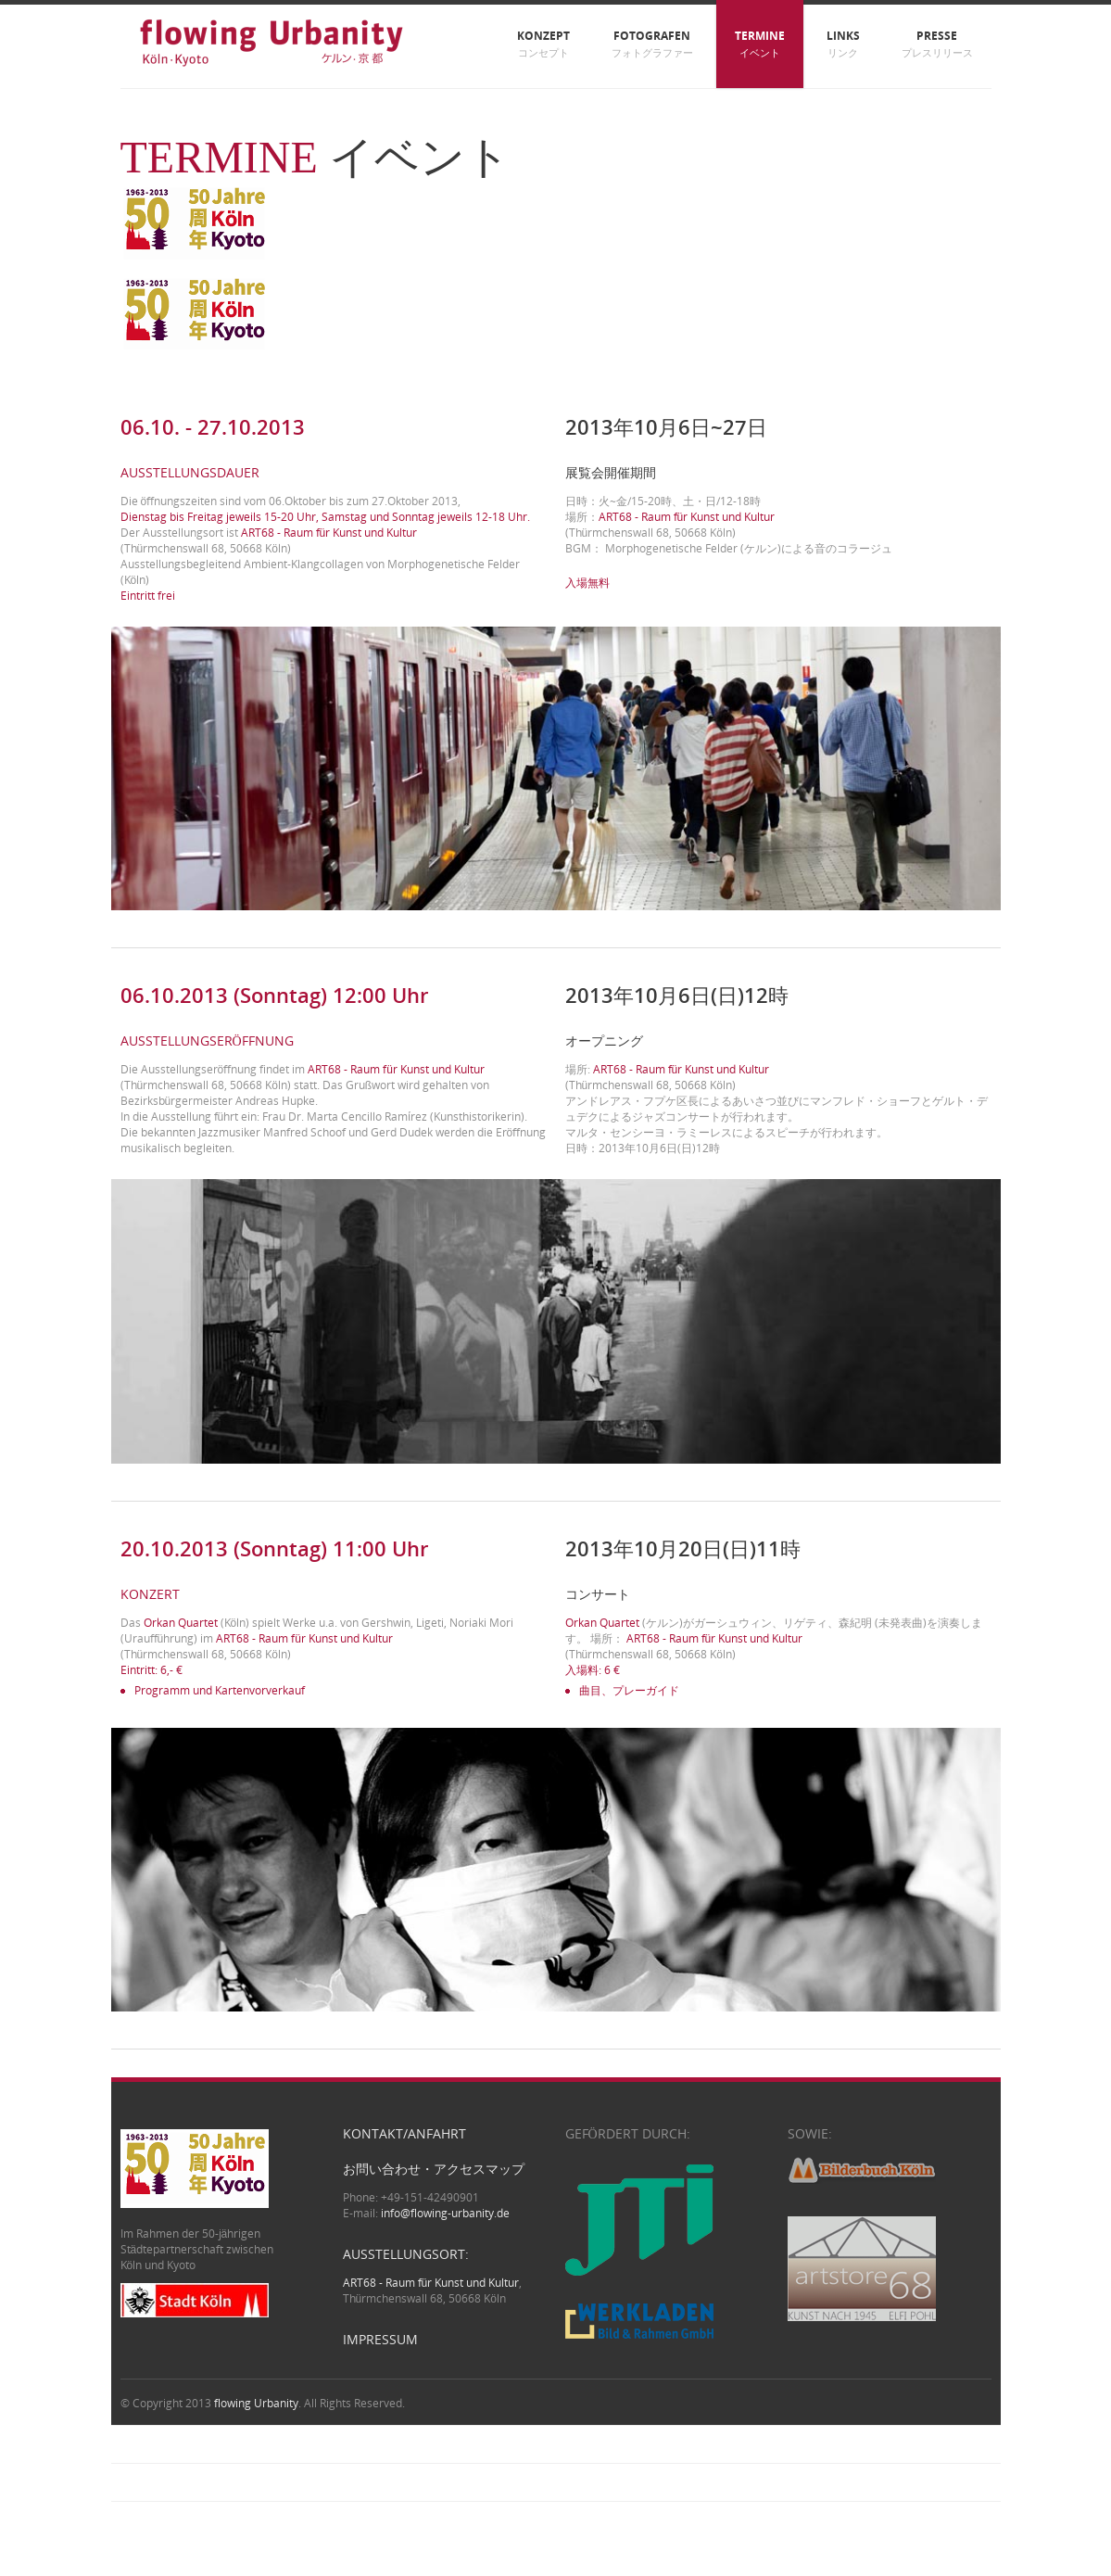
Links (843, 44)
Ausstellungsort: (406, 2254)
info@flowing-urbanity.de (445, 2213)
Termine (760, 44)
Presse (937, 44)
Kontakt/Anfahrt (404, 2133)
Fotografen (652, 44)
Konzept (543, 44)
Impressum (380, 2339)
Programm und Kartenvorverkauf (219, 1690)
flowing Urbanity (256, 2403)
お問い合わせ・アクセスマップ (433, 2168)
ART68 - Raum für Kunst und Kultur (396, 1069)
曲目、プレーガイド (629, 1690)
